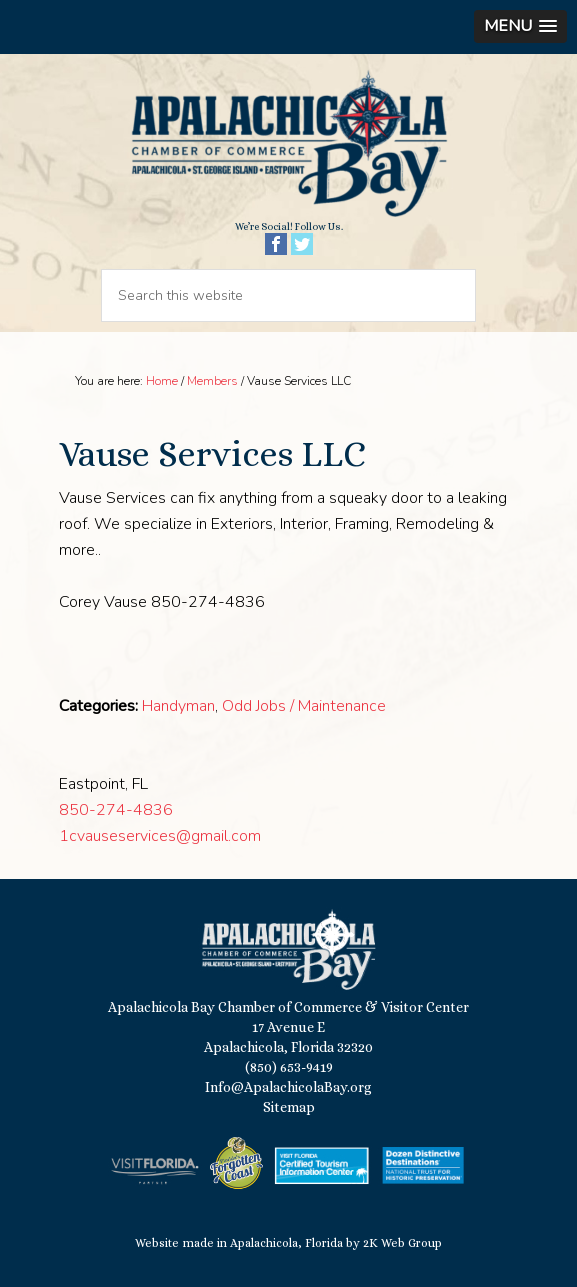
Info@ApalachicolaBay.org (288, 1087)
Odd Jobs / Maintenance (304, 706)
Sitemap (289, 1107)
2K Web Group (402, 1243)
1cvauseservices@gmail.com (160, 836)
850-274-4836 (116, 810)
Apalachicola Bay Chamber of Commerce (288, 144)
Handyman (178, 706)
